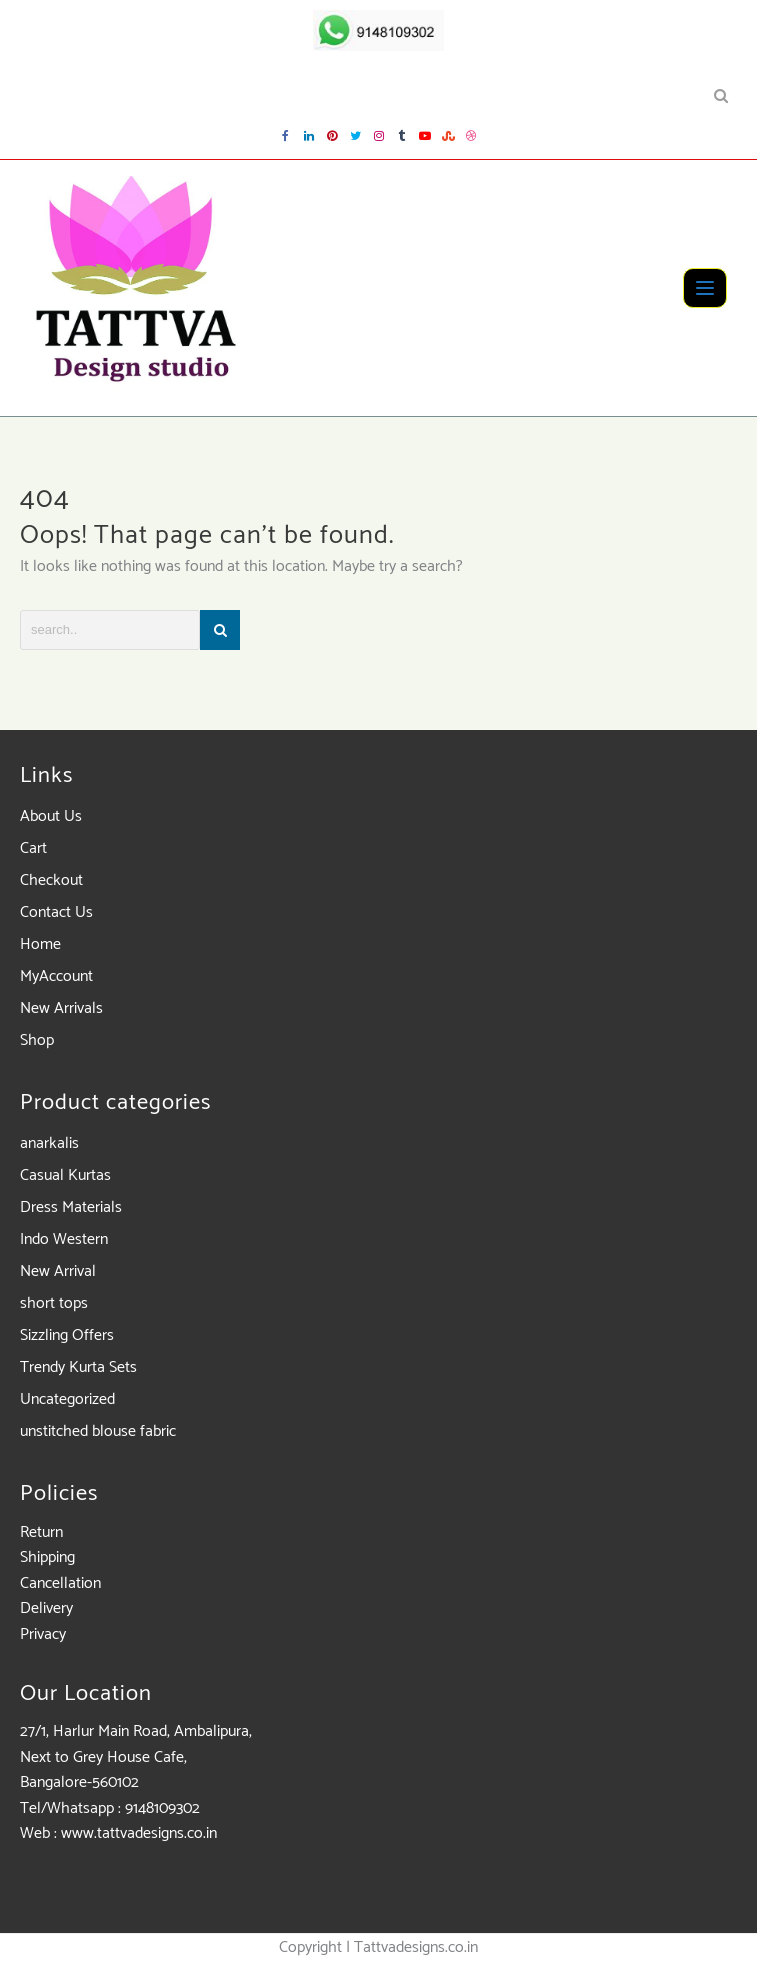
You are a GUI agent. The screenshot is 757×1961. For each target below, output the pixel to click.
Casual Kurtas (65, 1175)
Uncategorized (67, 1399)
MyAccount (56, 976)
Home (40, 944)
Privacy (43, 1634)
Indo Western (64, 1239)
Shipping (47, 1557)
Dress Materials (71, 1207)
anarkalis (49, 1143)
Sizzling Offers (67, 1335)
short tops (54, 1303)
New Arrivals (61, 1008)
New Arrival (58, 1271)
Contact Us (56, 912)
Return (41, 1532)
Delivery (46, 1608)
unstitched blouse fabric (98, 1431)
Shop (37, 1040)
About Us (51, 816)
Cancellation (60, 1583)
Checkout (51, 880)
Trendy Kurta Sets (78, 1367)
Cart (33, 848)
